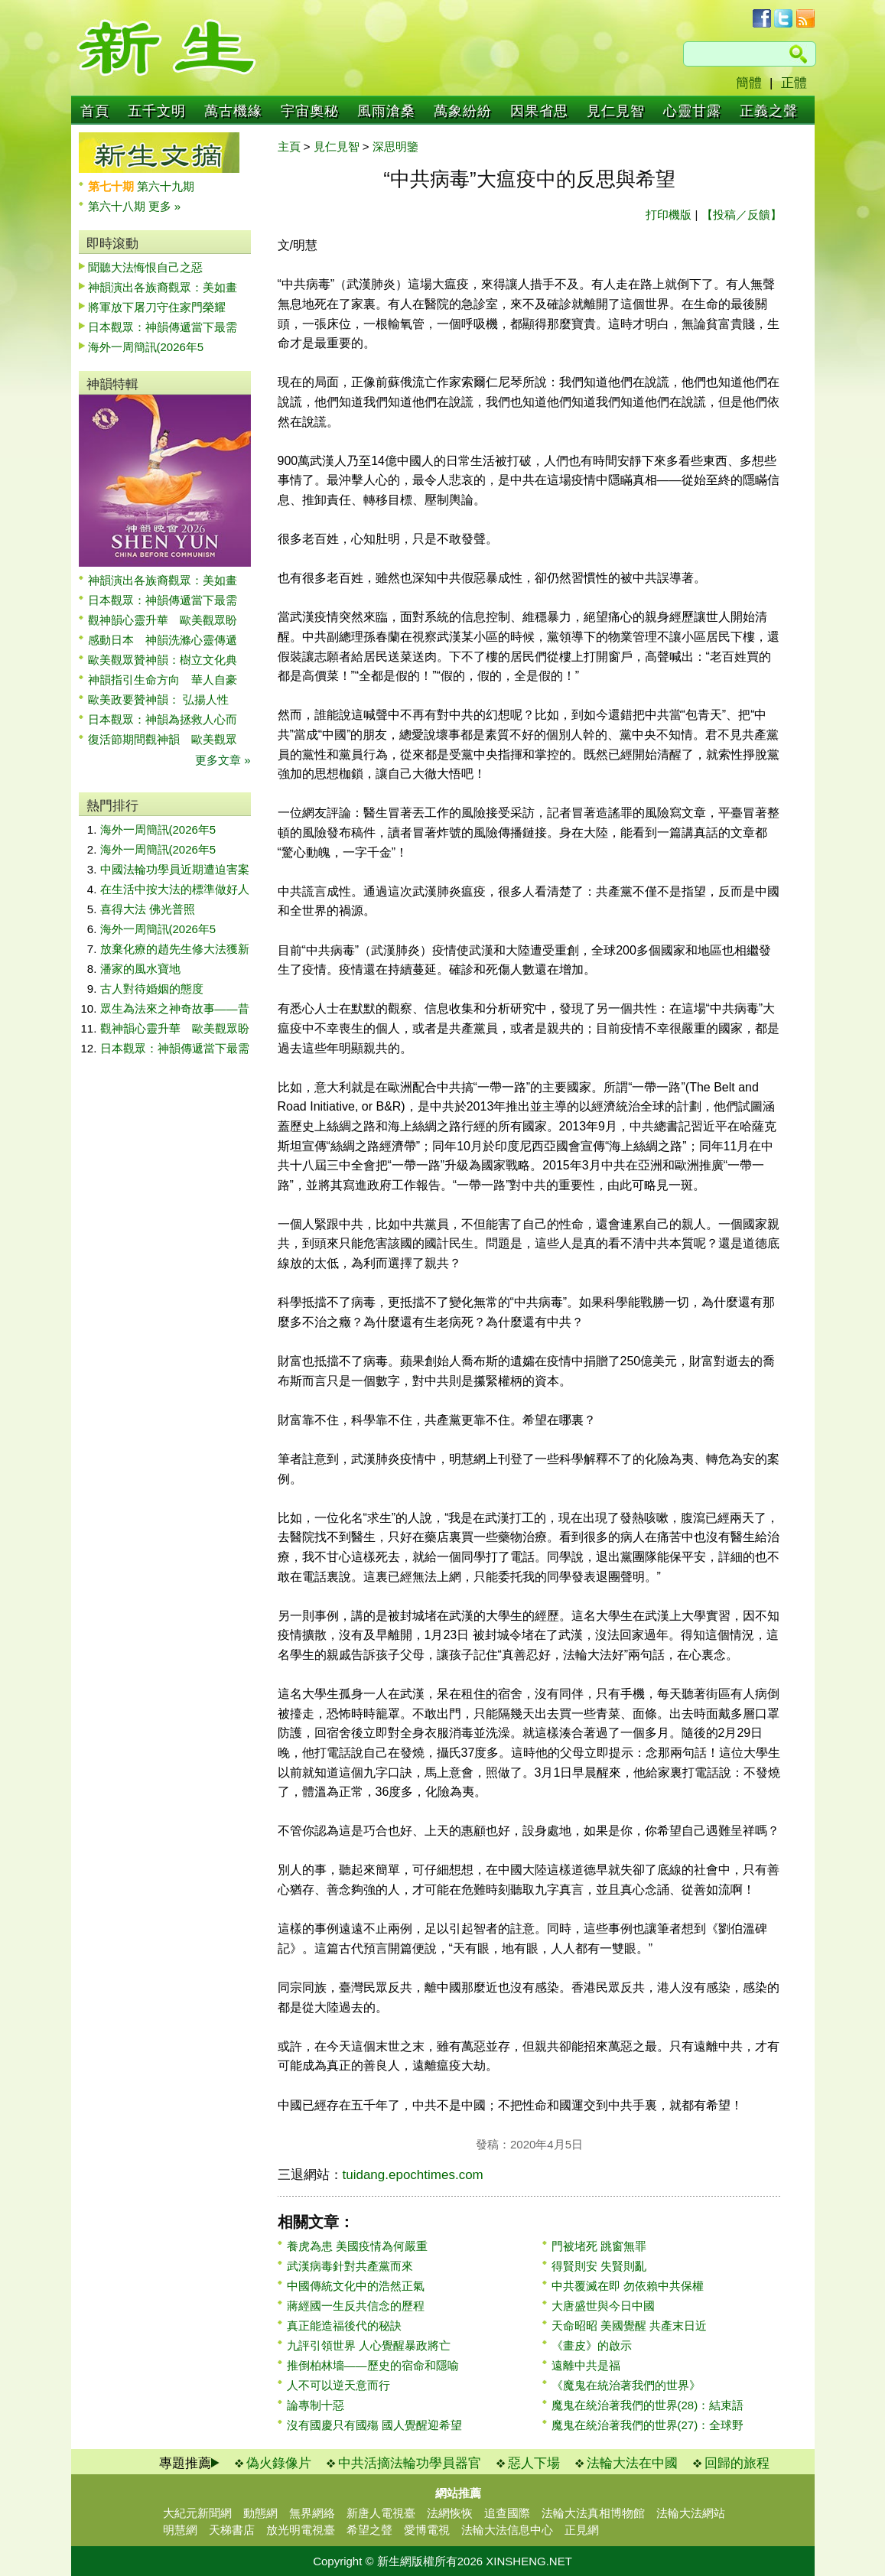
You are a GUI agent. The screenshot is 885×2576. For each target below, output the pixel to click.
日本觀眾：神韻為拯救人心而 (162, 719)
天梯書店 (232, 2529)
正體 (794, 83)
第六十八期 (118, 206)
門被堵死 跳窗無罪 (598, 2245)
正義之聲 (769, 111)
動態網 (260, 2512)
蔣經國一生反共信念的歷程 (356, 2305)
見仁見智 (616, 111)
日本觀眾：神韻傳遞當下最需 (162, 326)
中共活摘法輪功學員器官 (409, 2463)
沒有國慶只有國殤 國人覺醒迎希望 (374, 2424)
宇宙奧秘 (310, 111)
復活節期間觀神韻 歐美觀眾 (162, 739)
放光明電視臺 (300, 2529)
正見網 (582, 2529)
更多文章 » (223, 759)
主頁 (289, 146)
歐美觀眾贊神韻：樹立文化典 (162, 659)
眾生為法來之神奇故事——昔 (174, 1008)
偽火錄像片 (278, 2463)
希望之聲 (369, 2529)
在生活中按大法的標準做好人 (174, 889)
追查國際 (507, 2512)
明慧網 (180, 2529)
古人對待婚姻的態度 (151, 988)
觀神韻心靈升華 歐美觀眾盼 (162, 619)
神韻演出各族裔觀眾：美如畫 (162, 287)
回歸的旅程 (736, 2463)
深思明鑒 (395, 146)
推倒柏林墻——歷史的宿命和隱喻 (373, 2365)
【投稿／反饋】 (741, 214)
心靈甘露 (692, 111)
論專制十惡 (315, 2405)
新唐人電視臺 (381, 2512)
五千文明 (157, 111)
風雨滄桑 (386, 111)
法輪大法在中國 (632, 2463)
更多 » (164, 206)
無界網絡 (312, 2512)
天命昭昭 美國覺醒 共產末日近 (629, 2325)
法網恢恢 (450, 2512)
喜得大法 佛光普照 (147, 909)
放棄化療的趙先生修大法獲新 (174, 948)
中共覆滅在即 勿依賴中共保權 (627, 2285)
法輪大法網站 (690, 2512)
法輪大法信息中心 (507, 2529)
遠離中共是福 (585, 2365)
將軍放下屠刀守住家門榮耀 (157, 307)
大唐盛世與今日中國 (603, 2305)
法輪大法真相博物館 (593, 2512)
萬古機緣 (233, 111)
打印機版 (668, 214)
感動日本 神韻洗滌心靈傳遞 (162, 639)
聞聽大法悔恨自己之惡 (145, 267)
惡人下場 (534, 2463)
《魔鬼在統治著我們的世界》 (626, 2385)
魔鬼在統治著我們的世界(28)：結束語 (647, 2405)
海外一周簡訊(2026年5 (146, 346)
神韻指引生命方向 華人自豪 (162, 679)
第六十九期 (165, 186)
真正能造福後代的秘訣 (344, 2325)
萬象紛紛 (463, 111)
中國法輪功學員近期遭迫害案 (174, 869)
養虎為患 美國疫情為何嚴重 (357, 2245)
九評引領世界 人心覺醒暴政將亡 (369, 2345)
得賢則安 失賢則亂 (598, 2265)
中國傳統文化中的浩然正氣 (356, 2285)
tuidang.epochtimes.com (413, 2175)
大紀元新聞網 (197, 2512)
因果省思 (539, 111)
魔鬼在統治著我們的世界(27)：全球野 (647, 2424)
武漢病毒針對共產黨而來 (350, 2265)
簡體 (749, 83)
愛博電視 (427, 2529)
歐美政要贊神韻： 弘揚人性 (158, 699)
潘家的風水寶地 (140, 968)
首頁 (94, 111)
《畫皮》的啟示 (591, 2345)
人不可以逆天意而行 (338, 2385)
